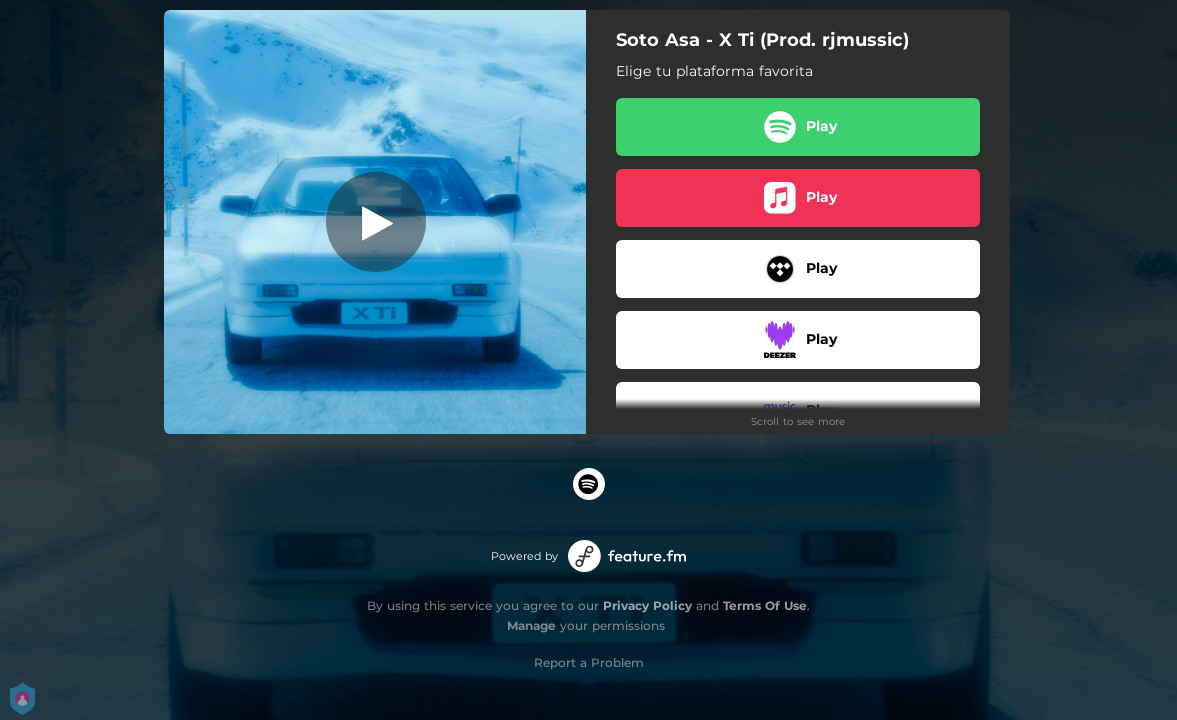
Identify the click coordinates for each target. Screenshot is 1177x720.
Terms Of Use (765, 605)
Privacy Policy (647, 605)
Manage (531, 625)
